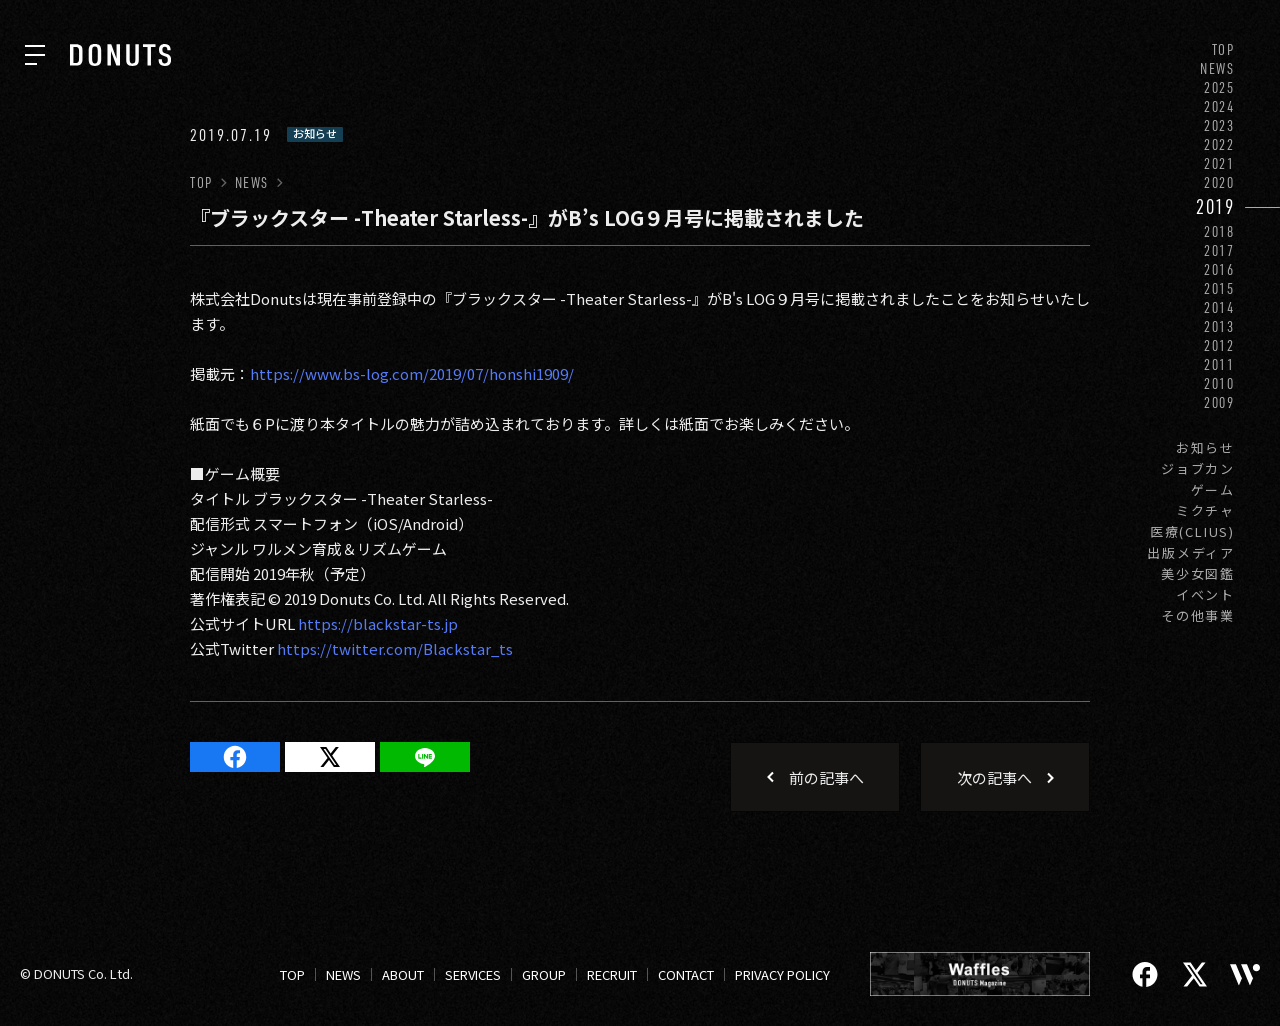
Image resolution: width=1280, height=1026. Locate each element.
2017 (1219, 250)
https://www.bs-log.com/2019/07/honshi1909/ (412, 373)
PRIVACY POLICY (782, 974)
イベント (1205, 594)
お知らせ (1205, 447)
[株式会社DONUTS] (120, 55)
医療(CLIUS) (1192, 531)
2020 (1219, 182)
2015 (1219, 288)
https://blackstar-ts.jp (378, 623)
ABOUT (403, 974)
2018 (1219, 231)
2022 (1219, 144)
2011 (1219, 364)
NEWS (1217, 68)
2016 (1219, 269)
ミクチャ (1205, 510)
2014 (1219, 307)
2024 (1219, 106)
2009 (1219, 402)
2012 (1219, 345)
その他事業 (1198, 615)
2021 (1219, 163)
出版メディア (1191, 552)
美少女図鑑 (1198, 573)
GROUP (544, 974)
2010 (1219, 383)
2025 (1219, 87)
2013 (1219, 326)
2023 (1219, 125)
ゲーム (1213, 489)
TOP (1223, 49)
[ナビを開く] (35, 55)
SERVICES (473, 974)
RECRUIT (612, 974)
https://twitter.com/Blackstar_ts (395, 648)
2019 (1215, 206)
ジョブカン (1198, 468)
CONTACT (686, 974)
